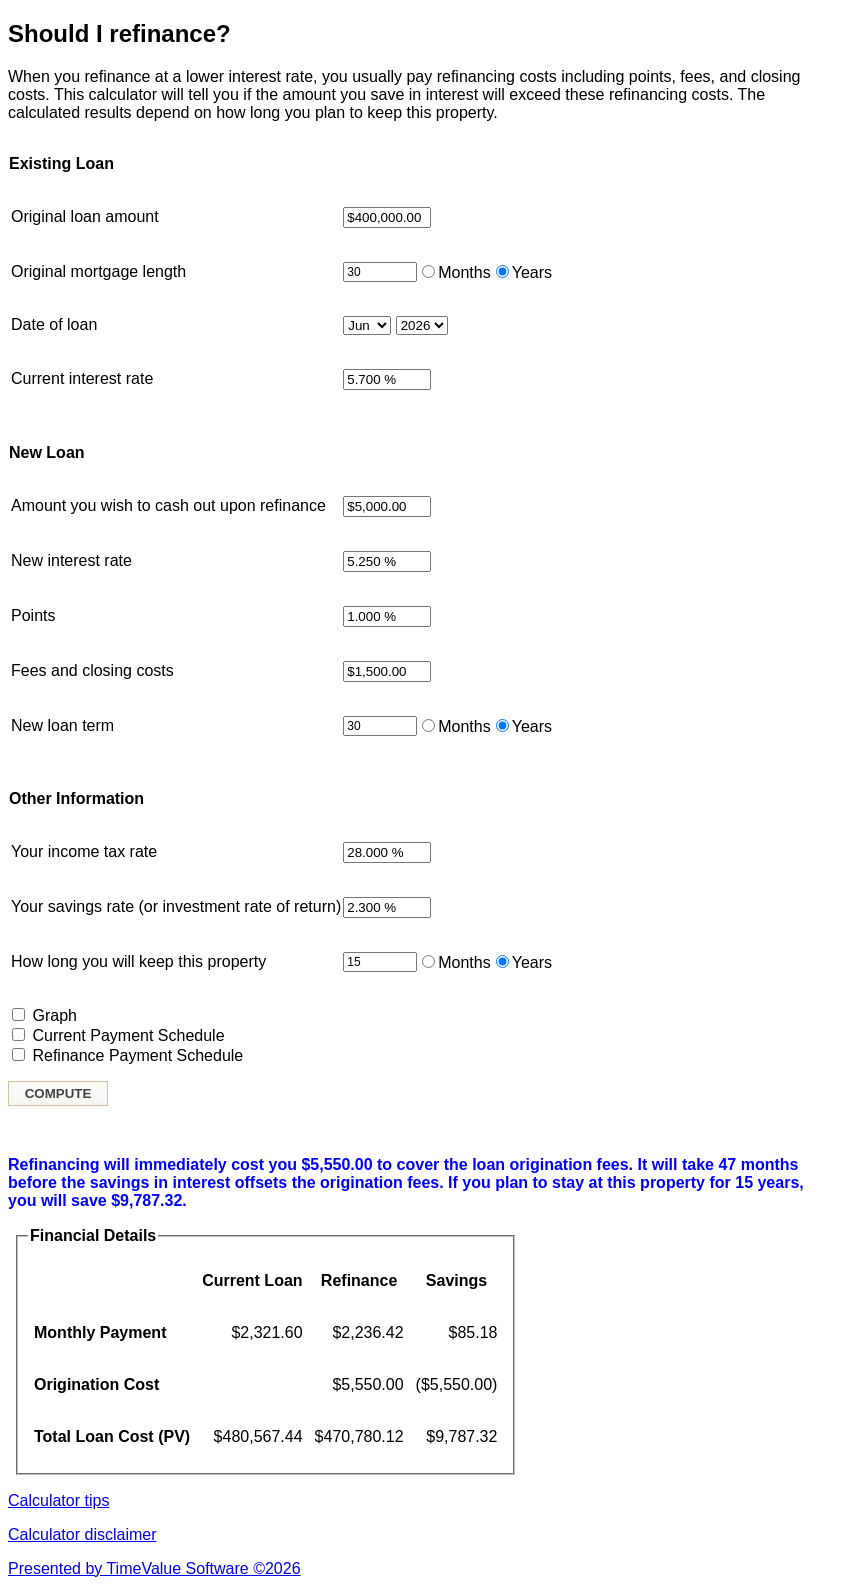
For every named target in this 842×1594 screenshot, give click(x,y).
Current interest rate (82, 378)
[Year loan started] (422, 325)
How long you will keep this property (138, 961)
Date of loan (54, 324)
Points (33, 615)
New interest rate (71, 560)
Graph (54, 1015)
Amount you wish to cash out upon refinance (168, 505)
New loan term (62, 725)
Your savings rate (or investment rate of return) (176, 906)
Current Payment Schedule (128, 1035)
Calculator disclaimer (82, 1534)
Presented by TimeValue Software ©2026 (154, 1568)
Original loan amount (85, 216)
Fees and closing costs (92, 670)
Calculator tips (58, 1500)
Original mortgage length (98, 271)
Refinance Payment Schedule (137, 1055)
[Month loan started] (367, 325)
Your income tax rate (84, 851)
